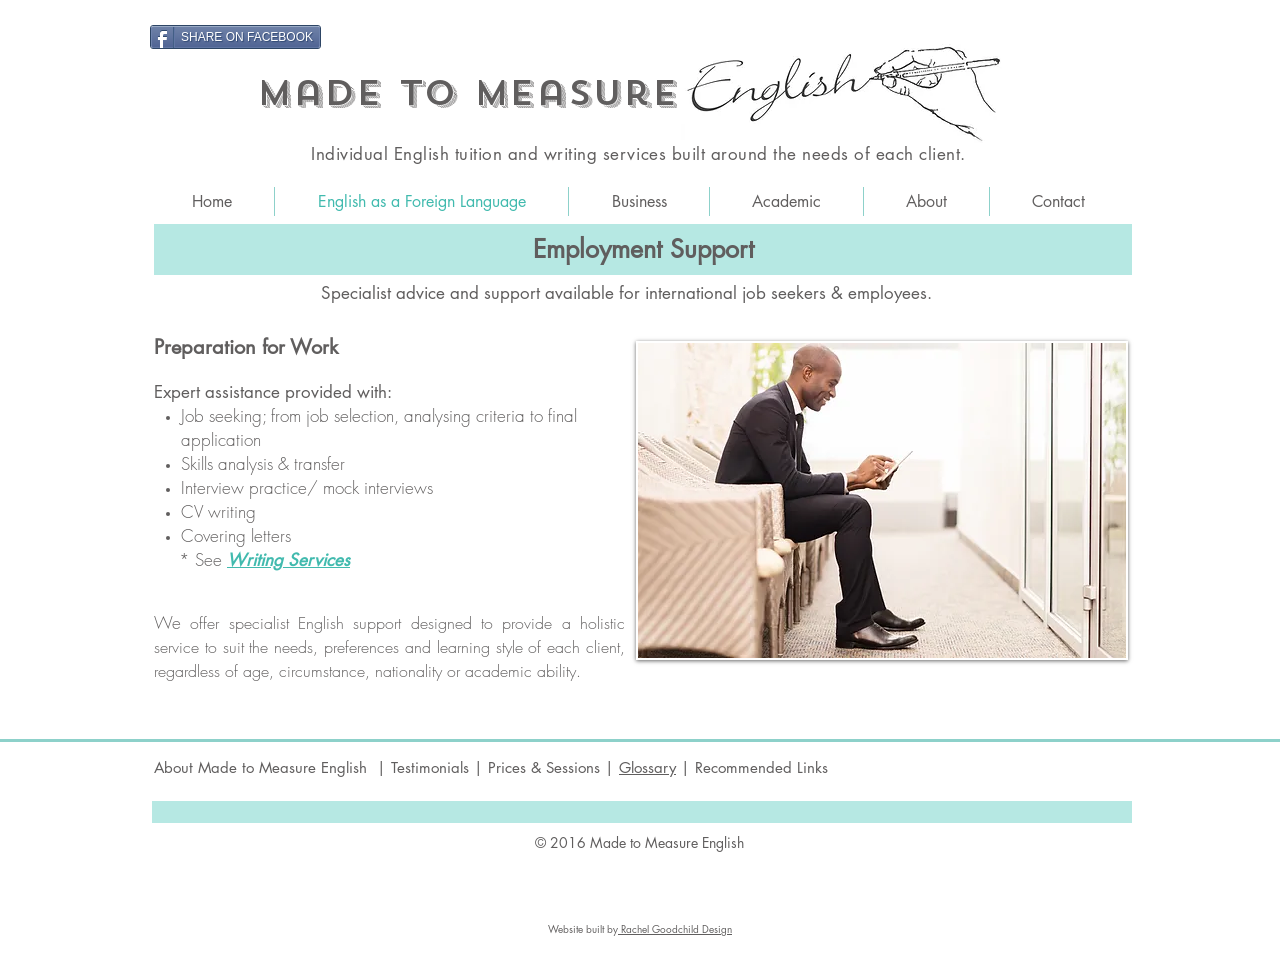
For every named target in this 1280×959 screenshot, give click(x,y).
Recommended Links (761, 767)
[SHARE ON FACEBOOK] (235, 37)
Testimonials (430, 767)
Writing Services (288, 560)
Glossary (647, 767)
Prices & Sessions (546, 767)
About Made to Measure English (263, 767)
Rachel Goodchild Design (675, 928)
